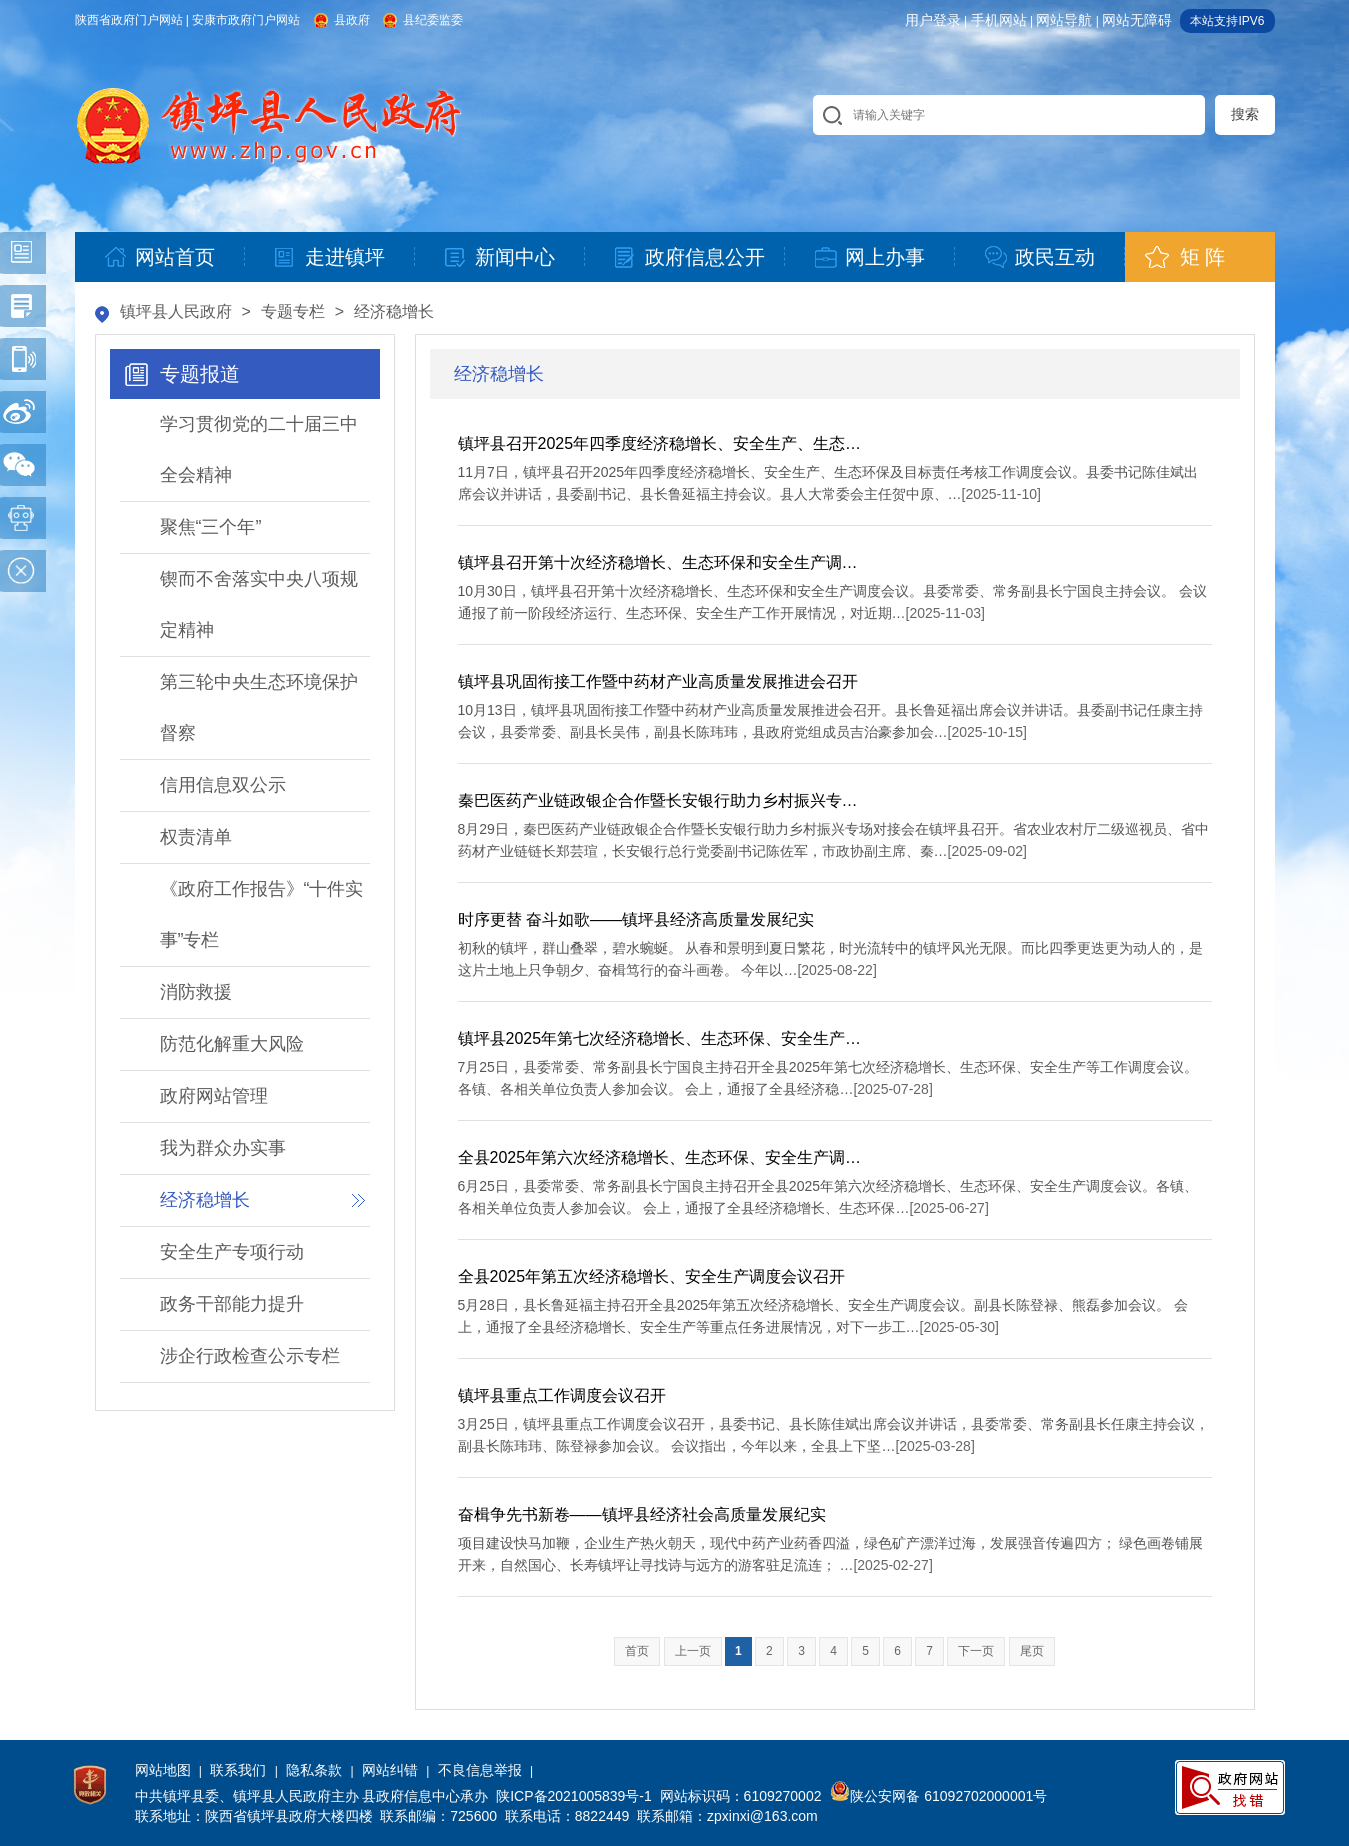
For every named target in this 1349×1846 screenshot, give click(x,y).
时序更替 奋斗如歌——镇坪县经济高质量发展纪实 (636, 919)
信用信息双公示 (223, 785)
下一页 (976, 1651)
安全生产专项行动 (232, 1252)
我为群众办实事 (223, 1148)
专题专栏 (293, 311)
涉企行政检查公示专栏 (250, 1356)
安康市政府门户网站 (246, 20)
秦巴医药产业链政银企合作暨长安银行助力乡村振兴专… (658, 800)
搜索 (1245, 114)
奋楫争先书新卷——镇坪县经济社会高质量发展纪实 (642, 1514)
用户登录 (933, 20)
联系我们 (238, 1770)
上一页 (693, 1651)
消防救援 (196, 992)
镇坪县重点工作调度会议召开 (562, 1395)
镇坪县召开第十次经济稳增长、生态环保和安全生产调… (658, 562)
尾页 (1032, 1651)
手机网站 (999, 20)
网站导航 (1064, 20)
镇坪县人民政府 (176, 311)
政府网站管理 (214, 1096)
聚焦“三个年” (211, 527)
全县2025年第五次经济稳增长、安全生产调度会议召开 (652, 1276)
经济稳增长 (394, 311)
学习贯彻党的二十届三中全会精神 (259, 449)
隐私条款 (314, 1770)
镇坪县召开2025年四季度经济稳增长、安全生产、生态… (660, 443)
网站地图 (163, 1770)
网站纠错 (390, 1770)
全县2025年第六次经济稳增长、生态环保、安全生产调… (660, 1157)
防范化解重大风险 (232, 1044)
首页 (637, 1651)
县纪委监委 (433, 20)
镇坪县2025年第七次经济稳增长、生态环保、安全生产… (660, 1038)
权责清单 (196, 837)
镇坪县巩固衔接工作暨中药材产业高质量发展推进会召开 (658, 681)
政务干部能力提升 (232, 1304)
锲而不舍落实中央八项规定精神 (259, 604)
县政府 (352, 20)
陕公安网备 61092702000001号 (938, 1796)
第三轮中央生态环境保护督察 (259, 707)
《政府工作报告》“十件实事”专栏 (262, 914)
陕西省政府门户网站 (129, 20)
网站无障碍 (1137, 20)
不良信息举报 (480, 1770)
